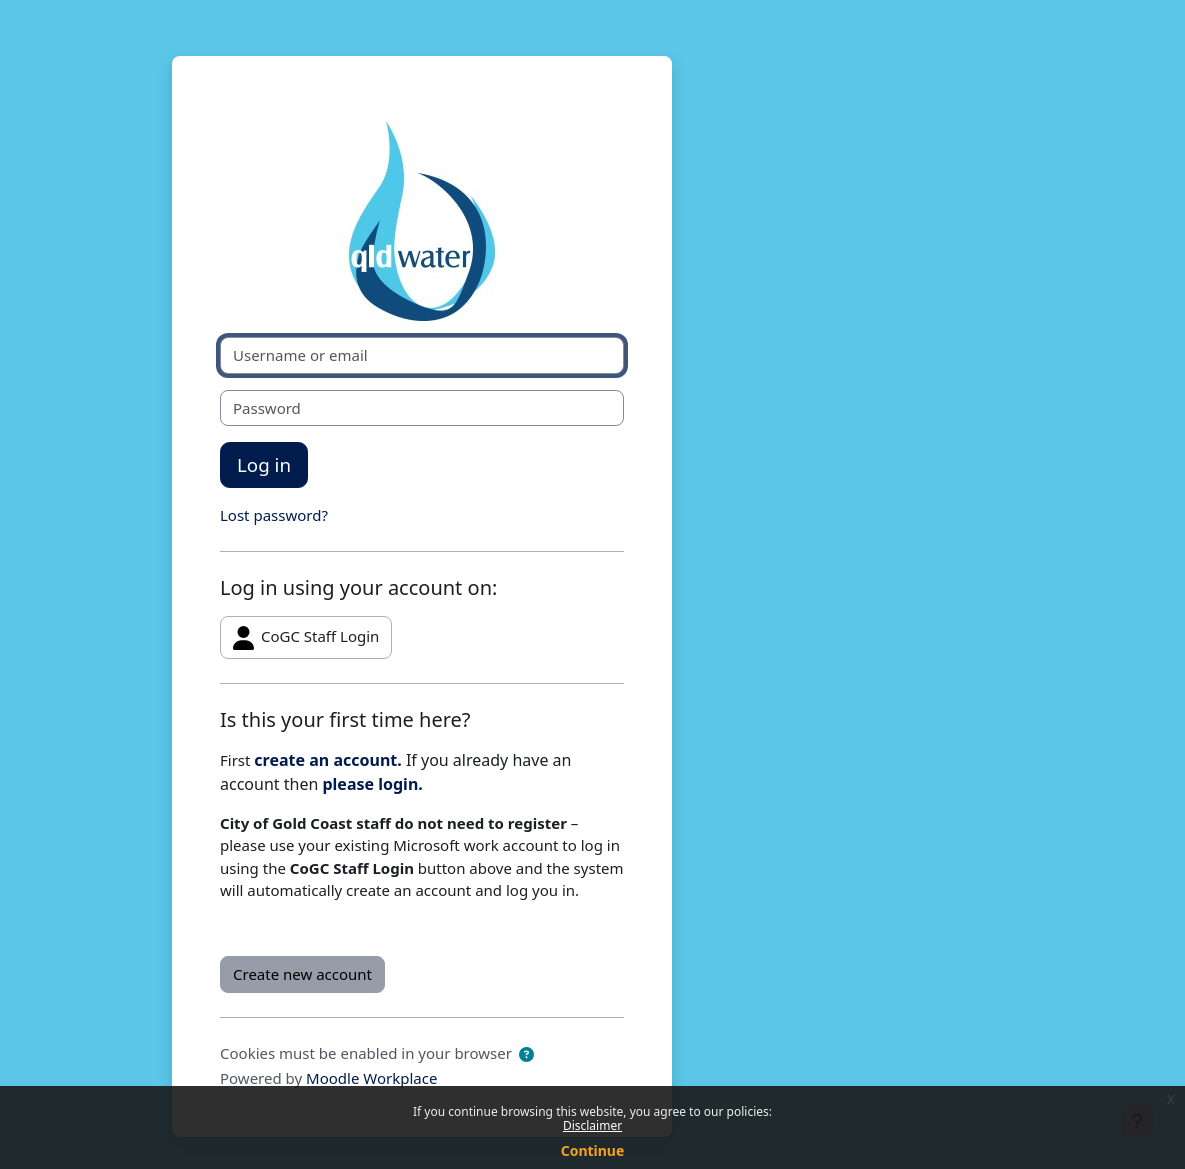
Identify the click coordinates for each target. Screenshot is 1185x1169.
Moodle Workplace (371, 1078)
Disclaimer (592, 1125)
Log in (264, 464)
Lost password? (274, 515)
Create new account (302, 974)
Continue (593, 1150)
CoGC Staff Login (306, 638)
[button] (526, 1054)
